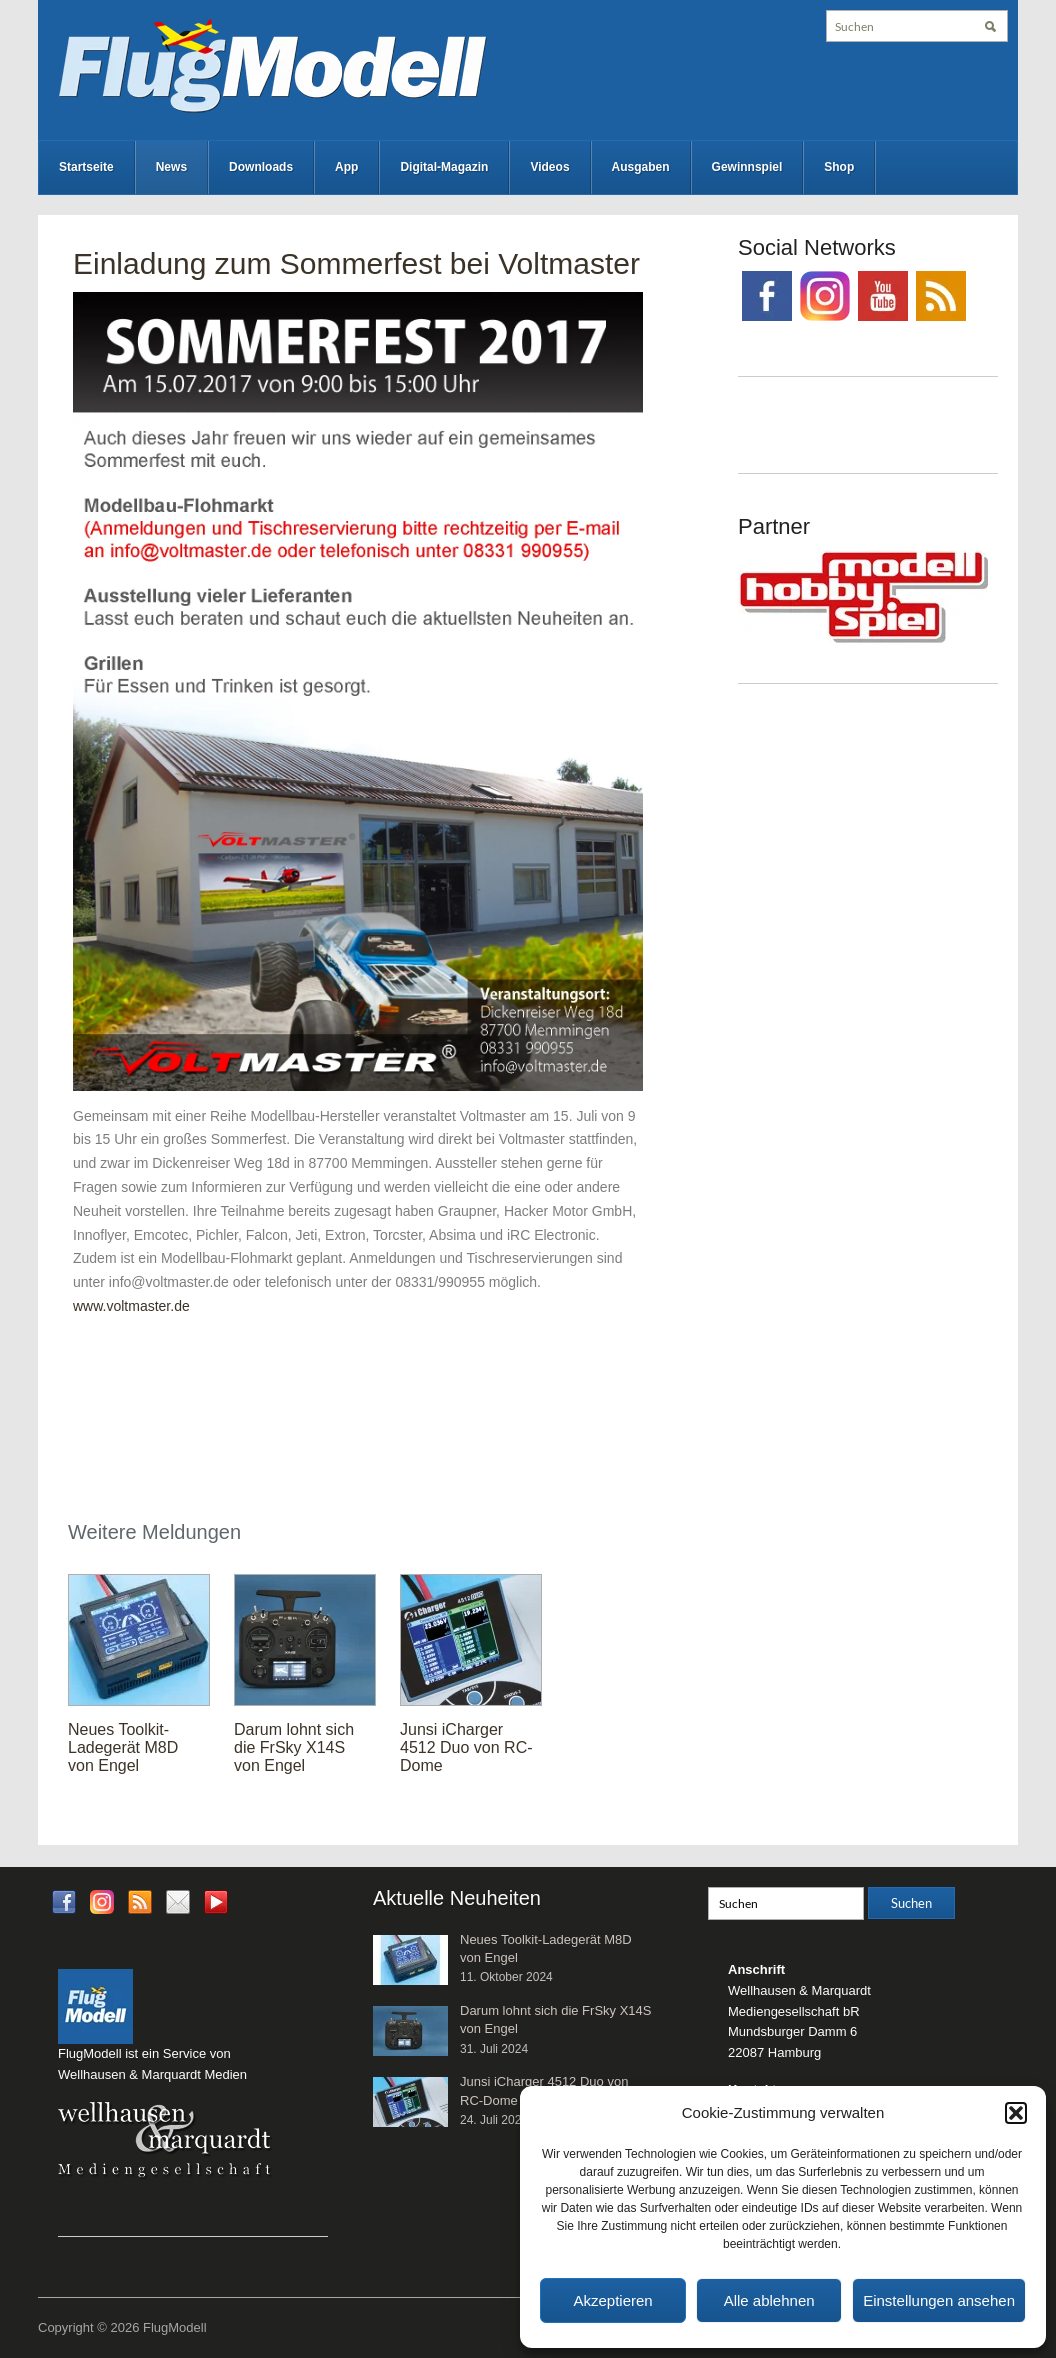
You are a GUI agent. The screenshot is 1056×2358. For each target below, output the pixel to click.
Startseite (86, 167)
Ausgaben (641, 167)
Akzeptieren (612, 2300)
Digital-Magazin (444, 167)
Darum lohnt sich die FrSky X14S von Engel (294, 1747)
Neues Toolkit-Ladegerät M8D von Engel (123, 1747)
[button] (1016, 2113)
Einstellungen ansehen (939, 2300)
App (346, 167)
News (171, 167)
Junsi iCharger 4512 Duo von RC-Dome (466, 1747)
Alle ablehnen (769, 2300)
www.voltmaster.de (131, 1306)
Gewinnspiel (747, 167)
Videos (549, 167)
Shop (839, 167)
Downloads (261, 167)
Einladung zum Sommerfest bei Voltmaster (356, 263)
